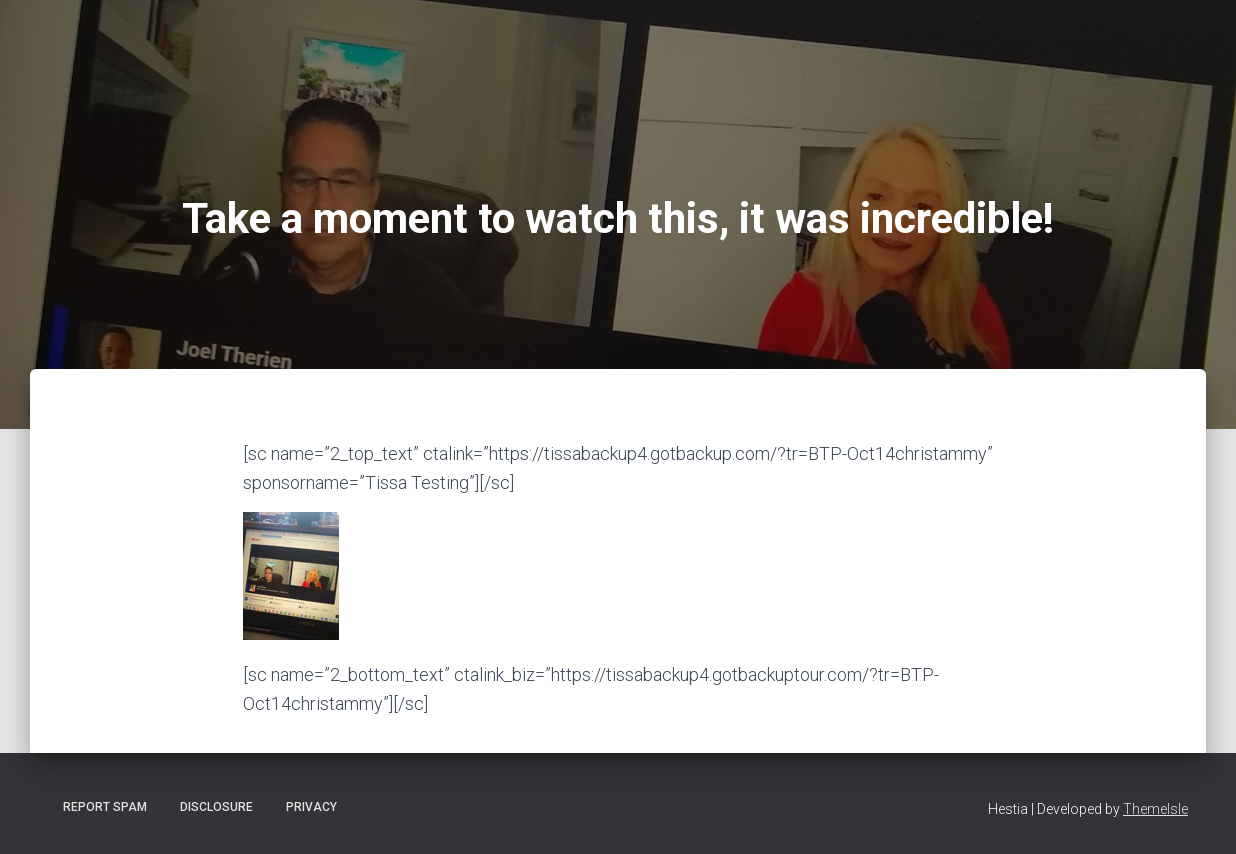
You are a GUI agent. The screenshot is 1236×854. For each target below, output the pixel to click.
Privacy (311, 807)
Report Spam (105, 807)
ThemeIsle (1155, 809)
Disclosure (216, 807)
